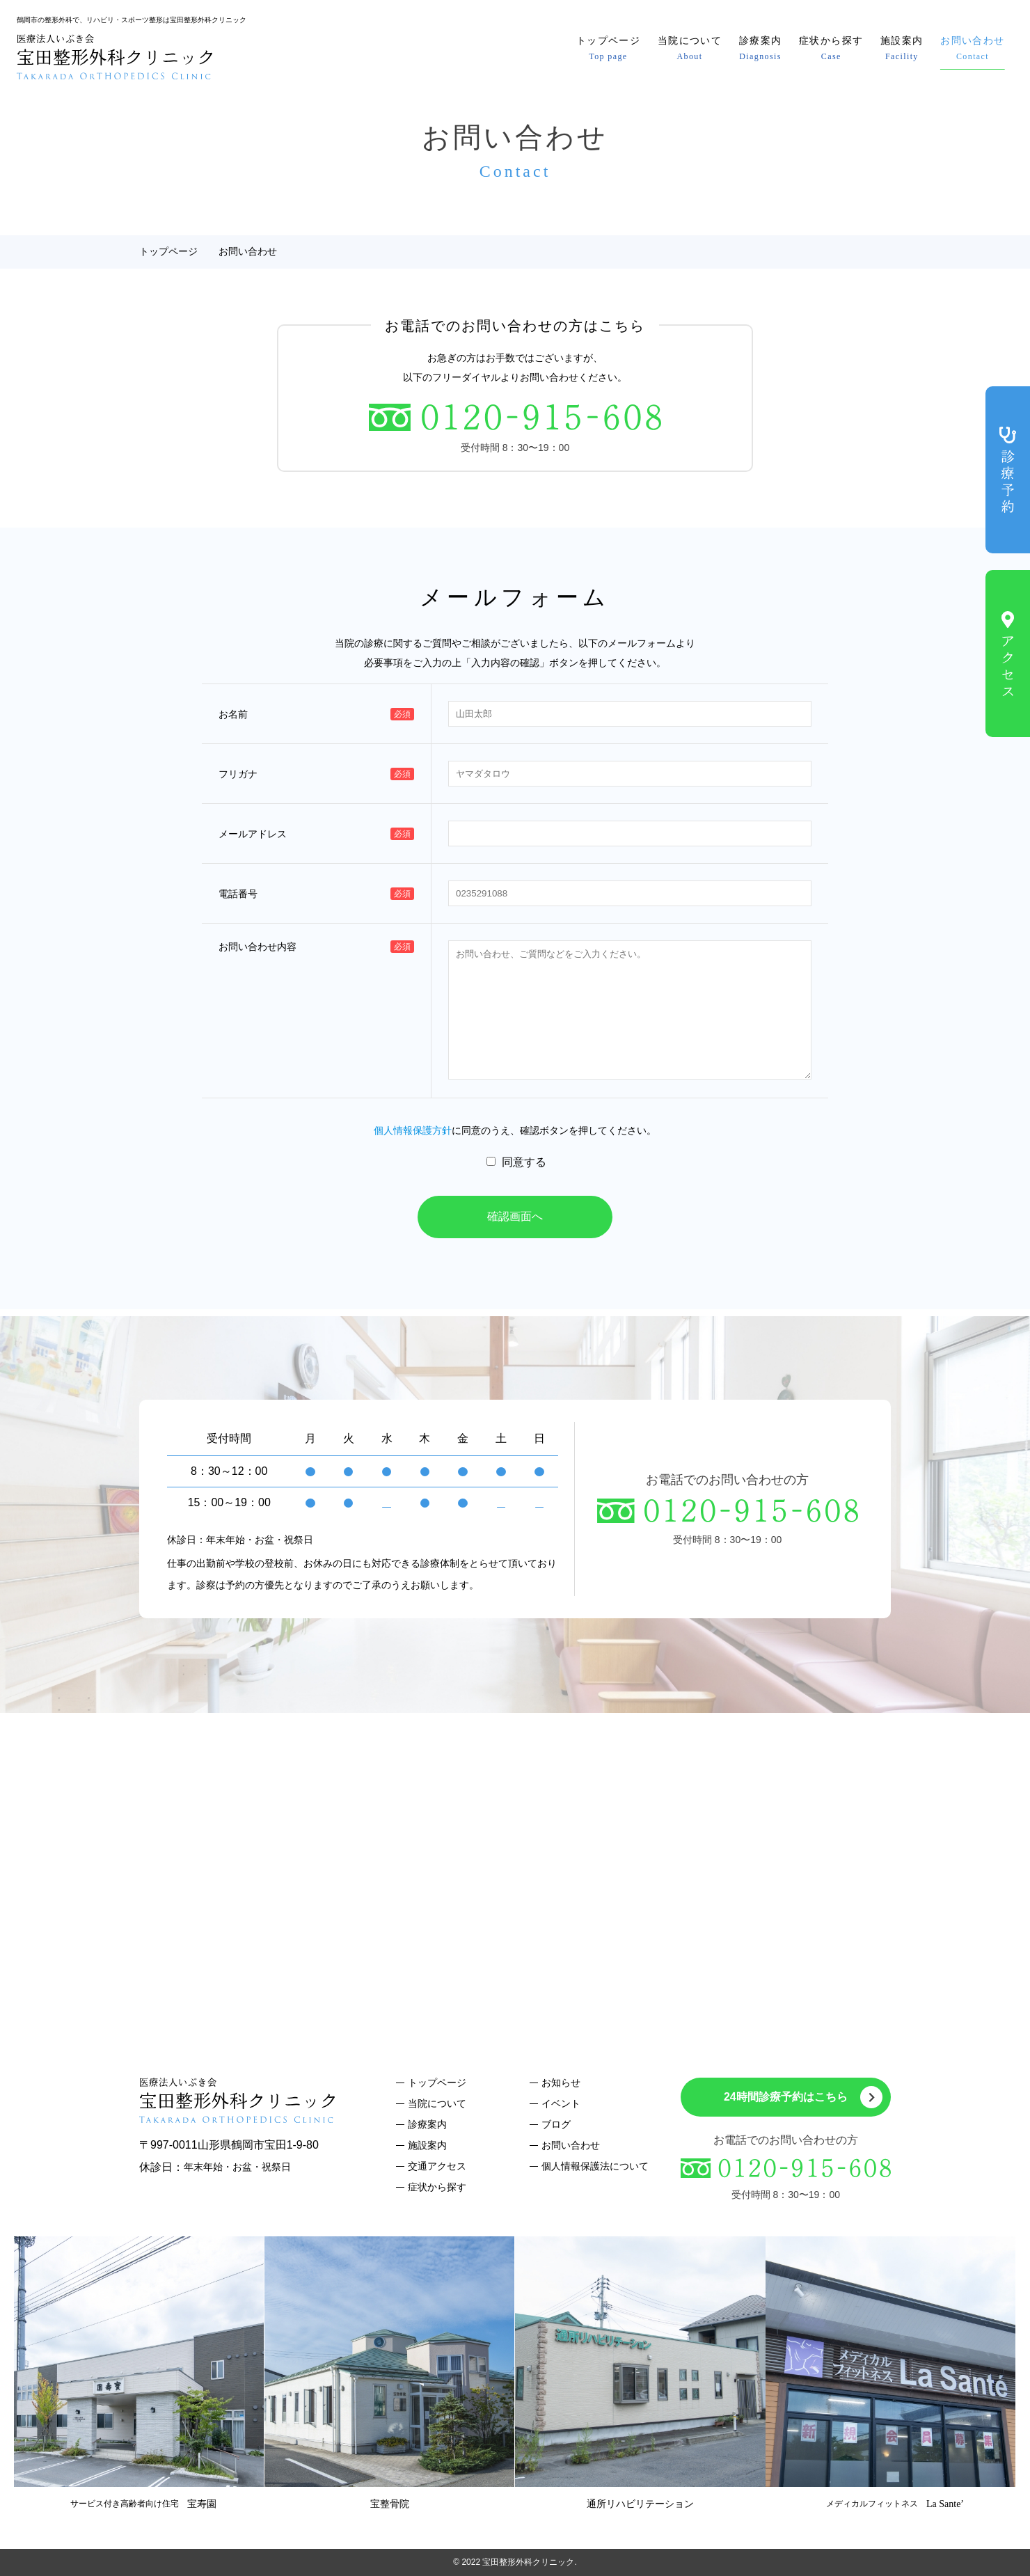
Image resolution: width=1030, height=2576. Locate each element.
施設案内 (902, 48)
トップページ (608, 48)
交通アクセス (437, 2166)
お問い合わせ (972, 48)
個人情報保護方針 (413, 1130)
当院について (690, 48)
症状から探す (831, 48)
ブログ (556, 2124)
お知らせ (560, 2082)
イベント (560, 2103)
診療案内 (760, 48)
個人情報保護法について (595, 2166)
